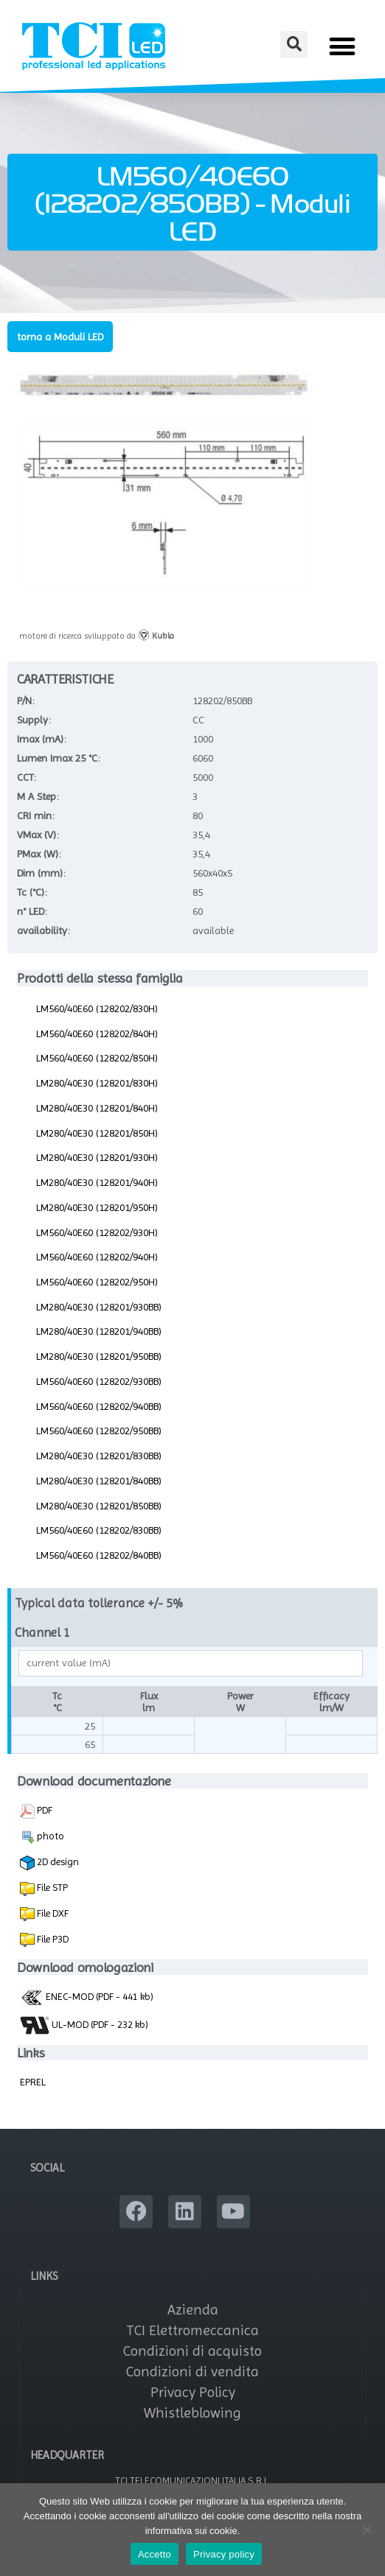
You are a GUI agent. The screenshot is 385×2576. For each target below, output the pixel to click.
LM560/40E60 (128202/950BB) (99, 1430)
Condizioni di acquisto (192, 2350)
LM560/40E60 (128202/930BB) (99, 1381)
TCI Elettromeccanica (192, 2330)
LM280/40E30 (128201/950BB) (99, 1356)
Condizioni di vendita (192, 2371)
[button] (294, 44)
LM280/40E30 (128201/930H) (97, 1157)
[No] (366, 2529)
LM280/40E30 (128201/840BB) (99, 1481)
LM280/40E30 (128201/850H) (97, 1133)
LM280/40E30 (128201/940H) (97, 1182)
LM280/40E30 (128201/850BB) (99, 1506)
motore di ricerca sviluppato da (96, 636)
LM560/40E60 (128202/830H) (97, 1008)
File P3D (52, 1939)
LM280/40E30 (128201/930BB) (99, 1307)
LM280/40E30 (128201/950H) (97, 1207)
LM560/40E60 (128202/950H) (97, 1282)
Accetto (154, 2554)
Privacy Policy (192, 2392)
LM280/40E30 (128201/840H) (97, 1108)
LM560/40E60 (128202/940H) (97, 1257)
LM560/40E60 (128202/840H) (97, 1033)
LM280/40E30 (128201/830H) (97, 1083)
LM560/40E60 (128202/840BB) (99, 1555)
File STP (51, 1887)
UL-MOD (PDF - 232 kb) (84, 2024)
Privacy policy (223, 2554)
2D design (49, 1863)
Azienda (192, 2309)
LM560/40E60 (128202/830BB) (99, 1530)
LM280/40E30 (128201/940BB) (99, 1331)
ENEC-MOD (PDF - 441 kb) (86, 1996)
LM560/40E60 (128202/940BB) (99, 1406)
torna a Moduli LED (60, 337)
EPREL (33, 2082)
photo (42, 1837)
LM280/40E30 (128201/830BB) (99, 1455)
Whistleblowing (192, 2412)
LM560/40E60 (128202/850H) (97, 1058)
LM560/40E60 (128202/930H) (97, 1232)
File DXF (52, 1913)
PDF (36, 1811)
